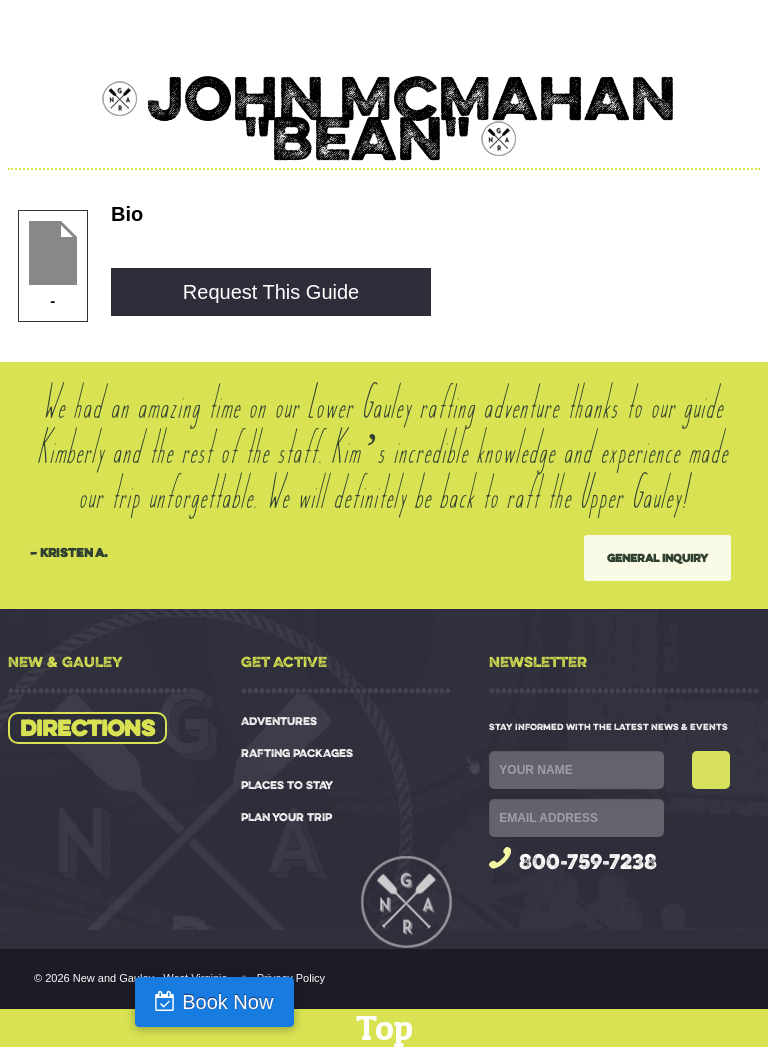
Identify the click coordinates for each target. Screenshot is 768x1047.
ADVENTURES (279, 721)
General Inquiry (657, 557)
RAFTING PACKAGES (297, 753)
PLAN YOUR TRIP (286, 817)
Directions (87, 728)
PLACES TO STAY (287, 785)
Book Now (227, 1002)
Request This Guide (271, 292)
